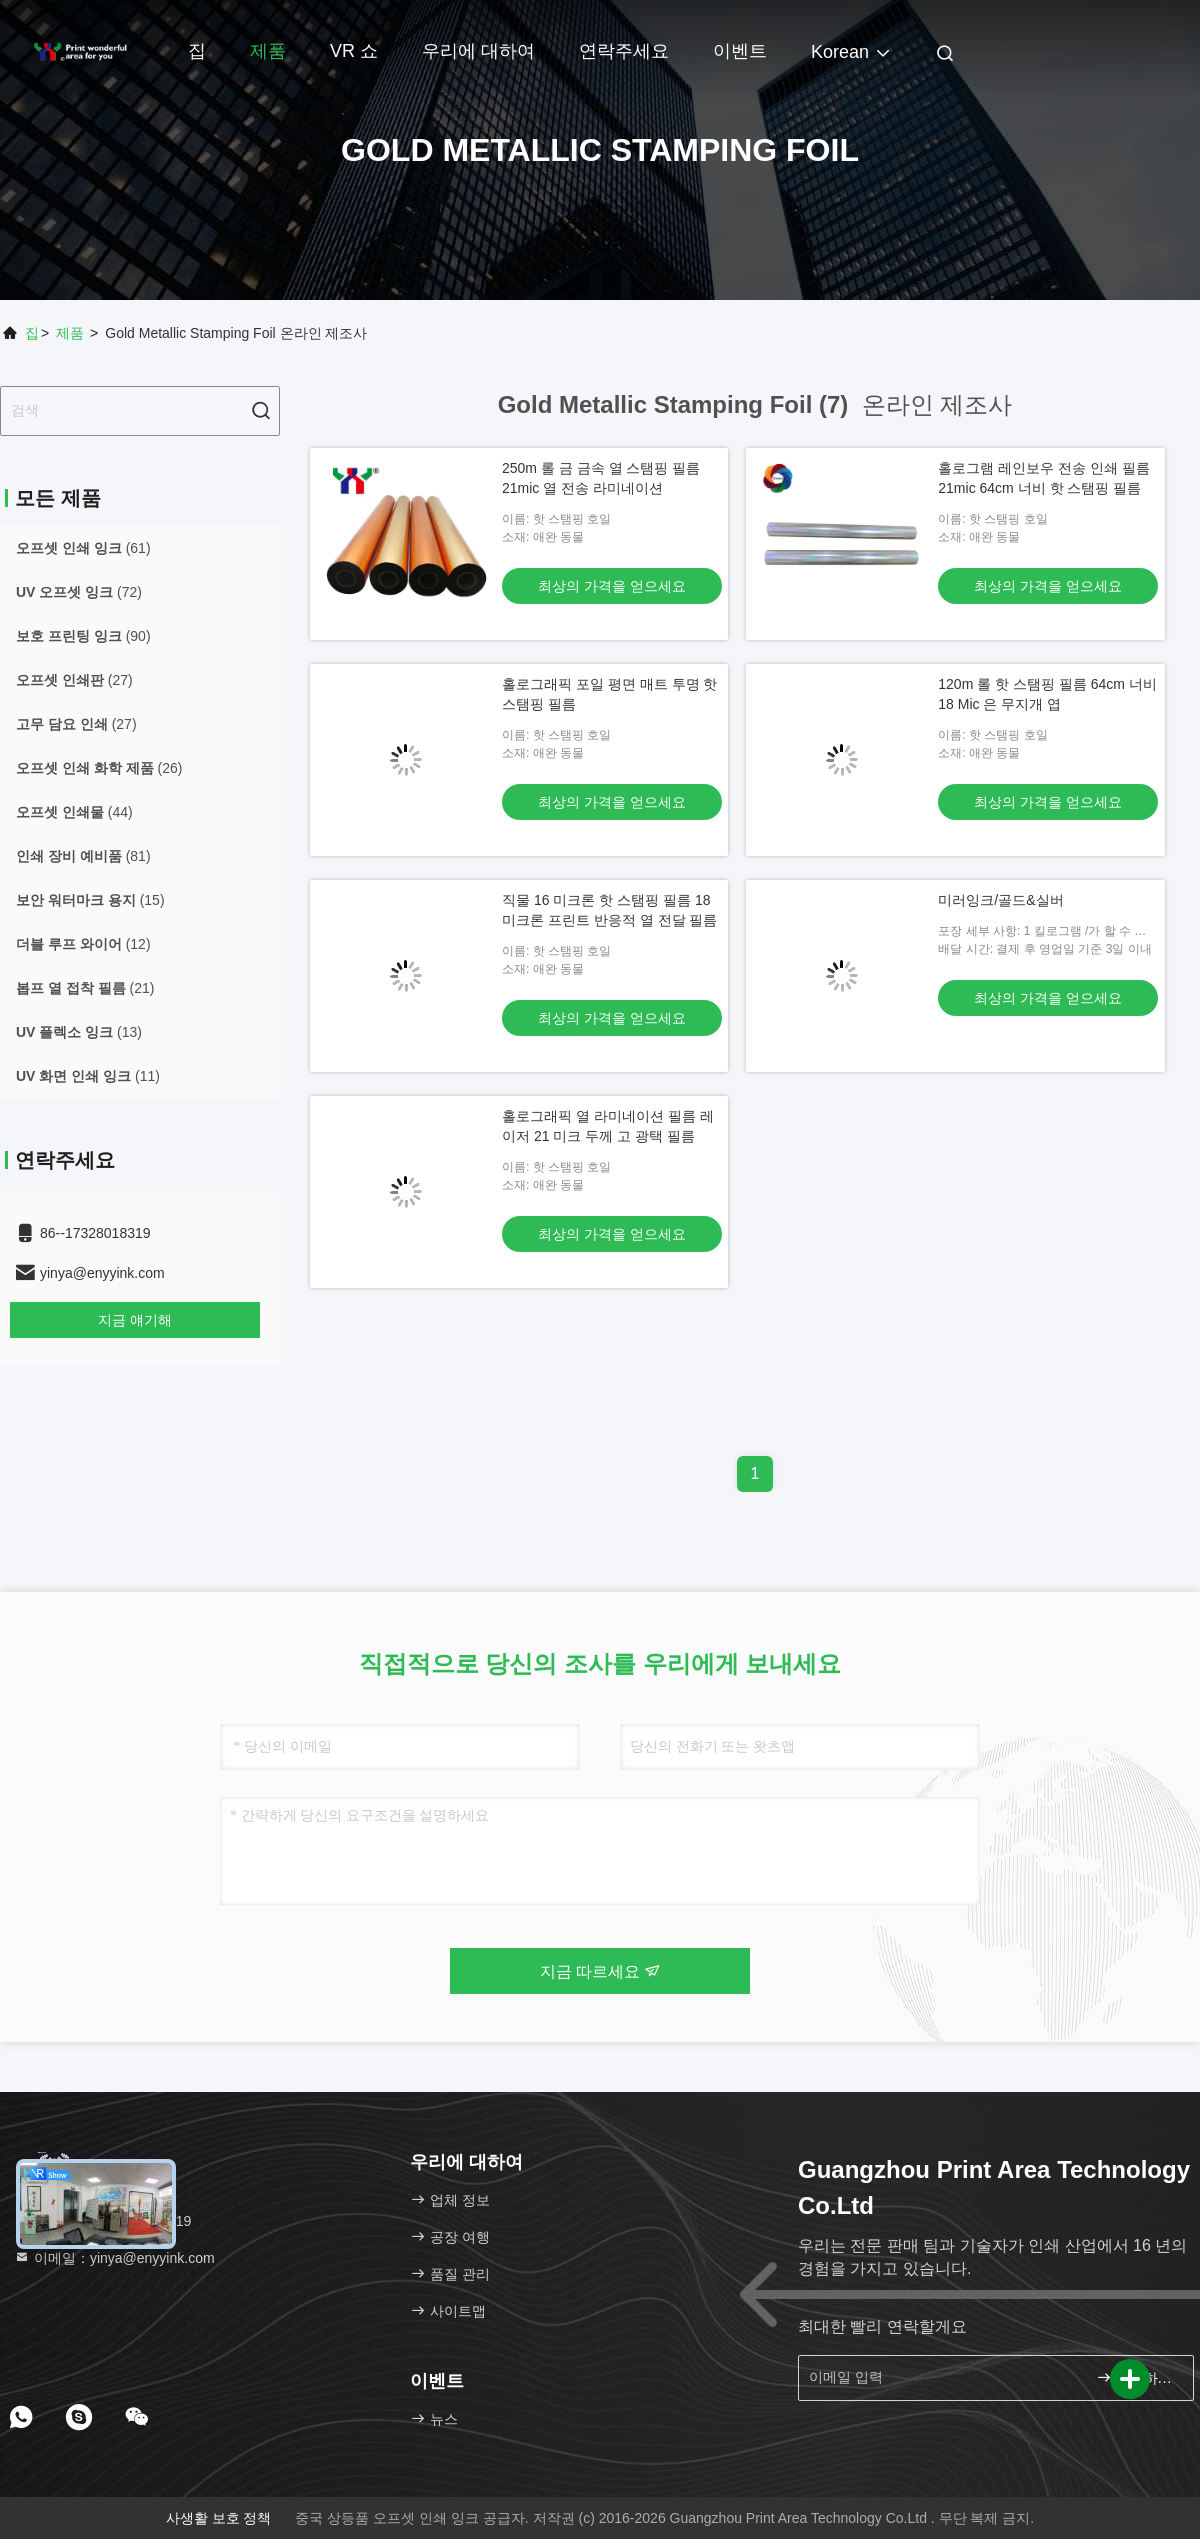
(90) (83, 636)
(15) (90, 900)
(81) (83, 856)
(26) (99, 768)
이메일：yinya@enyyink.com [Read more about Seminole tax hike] (114, 2258)
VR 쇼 (354, 51)
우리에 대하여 (478, 51)
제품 (268, 51)
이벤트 (740, 51)
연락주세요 (624, 51)
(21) (85, 988)
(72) (79, 592)
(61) (83, 548)
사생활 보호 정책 (219, 2518)
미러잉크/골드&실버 (1000, 900)
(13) (79, 1032)
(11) (88, 1076)
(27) (74, 680)
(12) (83, 944)
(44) (74, 812)
